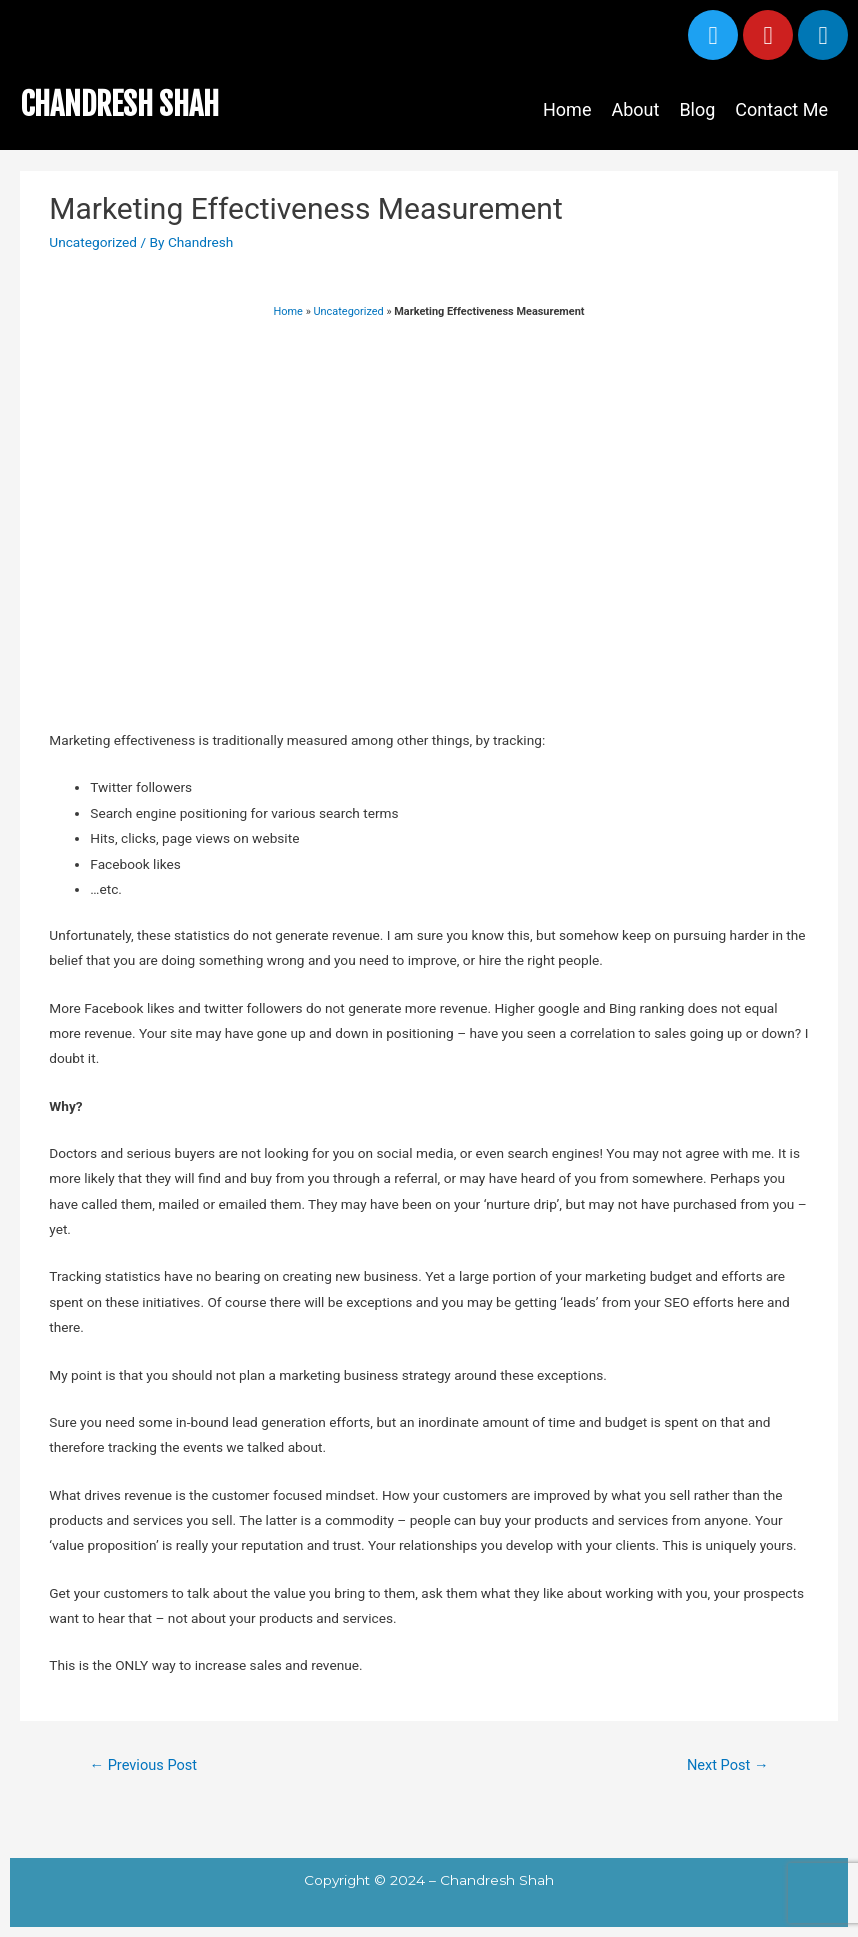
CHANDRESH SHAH (119, 104)
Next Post (728, 1765)
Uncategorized (93, 242)
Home (567, 109)
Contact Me (781, 109)
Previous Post (143, 1765)
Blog (697, 109)
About (635, 109)
